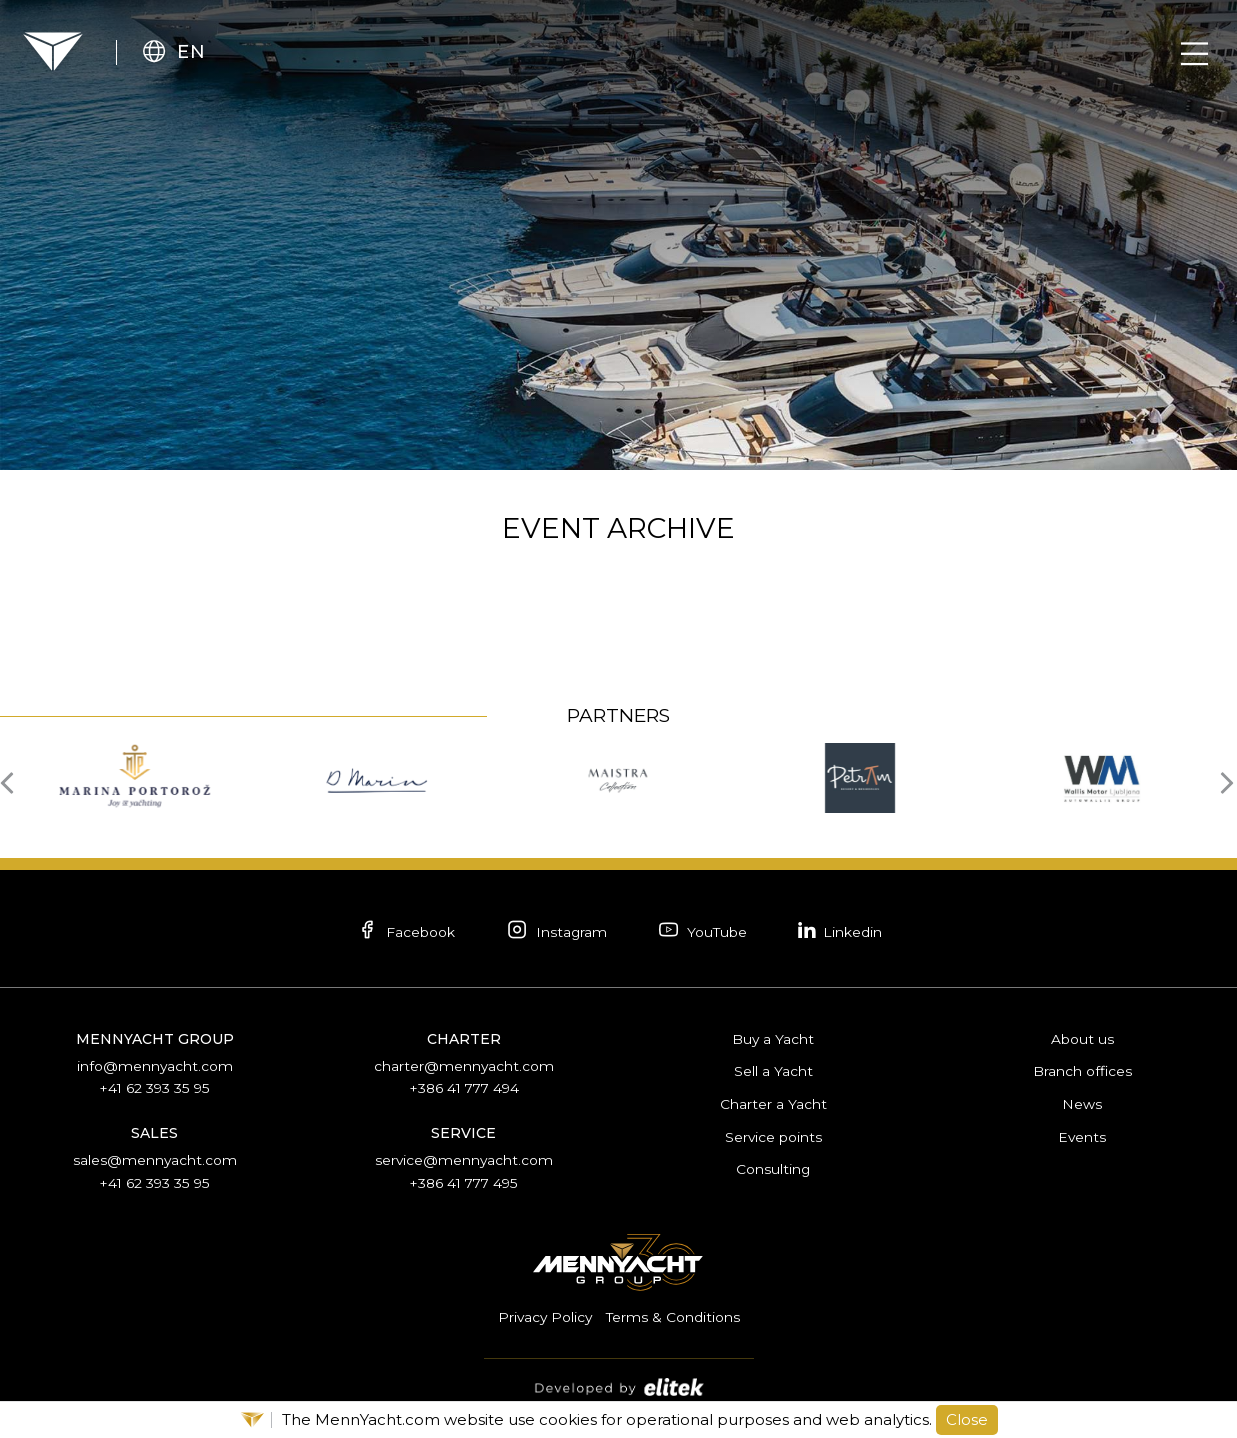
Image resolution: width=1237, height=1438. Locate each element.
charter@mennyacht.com (463, 1065)
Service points (773, 1134)
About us (1082, 1038)
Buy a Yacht (773, 1038)
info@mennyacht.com (154, 1065)
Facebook (398, 932)
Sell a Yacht (773, 1070)
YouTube (705, 932)
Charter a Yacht (773, 1102)
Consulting (773, 1166)
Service (463, 1131)
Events (1082, 1134)
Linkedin (847, 930)
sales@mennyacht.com (154, 1158)
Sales (154, 1131)
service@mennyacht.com (464, 1158)
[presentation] (12, 781)
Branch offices (1082, 1070)
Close (967, 1419)
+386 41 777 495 (464, 1180)
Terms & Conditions (674, 1313)
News (1082, 1102)
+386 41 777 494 (464, 1087)
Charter (464, 1038)
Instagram (553, 932)
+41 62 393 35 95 (155, 1087)
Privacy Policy (544, 1313)
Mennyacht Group (155, 1038)
